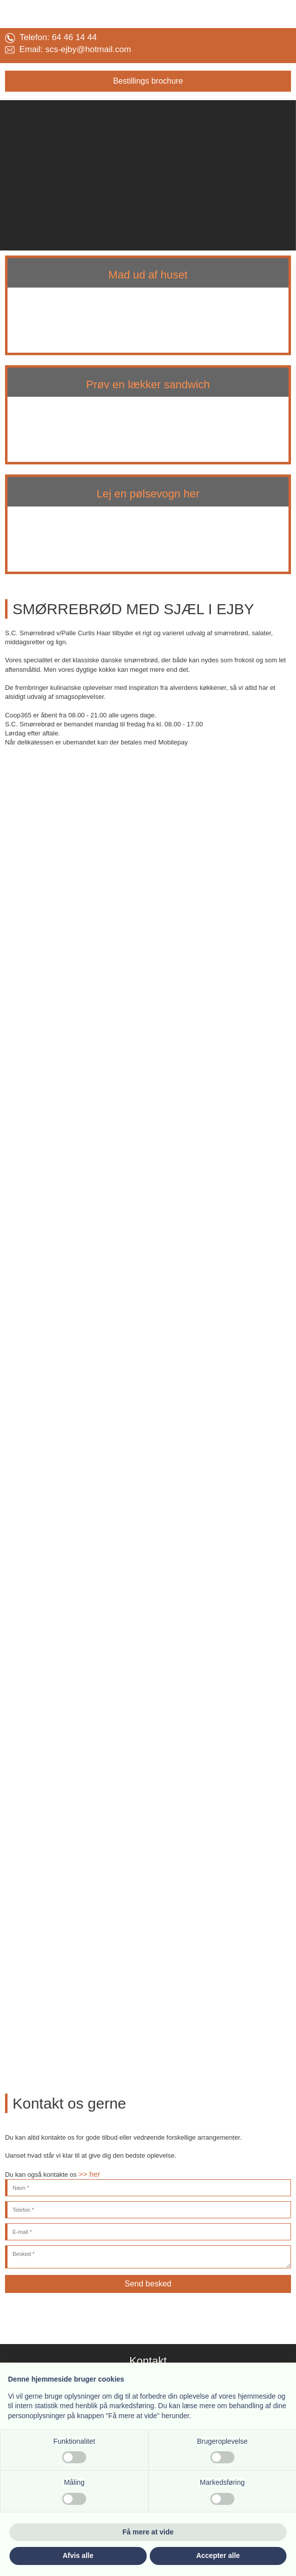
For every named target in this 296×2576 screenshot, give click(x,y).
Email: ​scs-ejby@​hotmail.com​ (68, 49)
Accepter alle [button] (218, 2555)
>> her (89, 2174)
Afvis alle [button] (78, 2555)
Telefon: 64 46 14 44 (51, 37)
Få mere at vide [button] (148, 2532)
